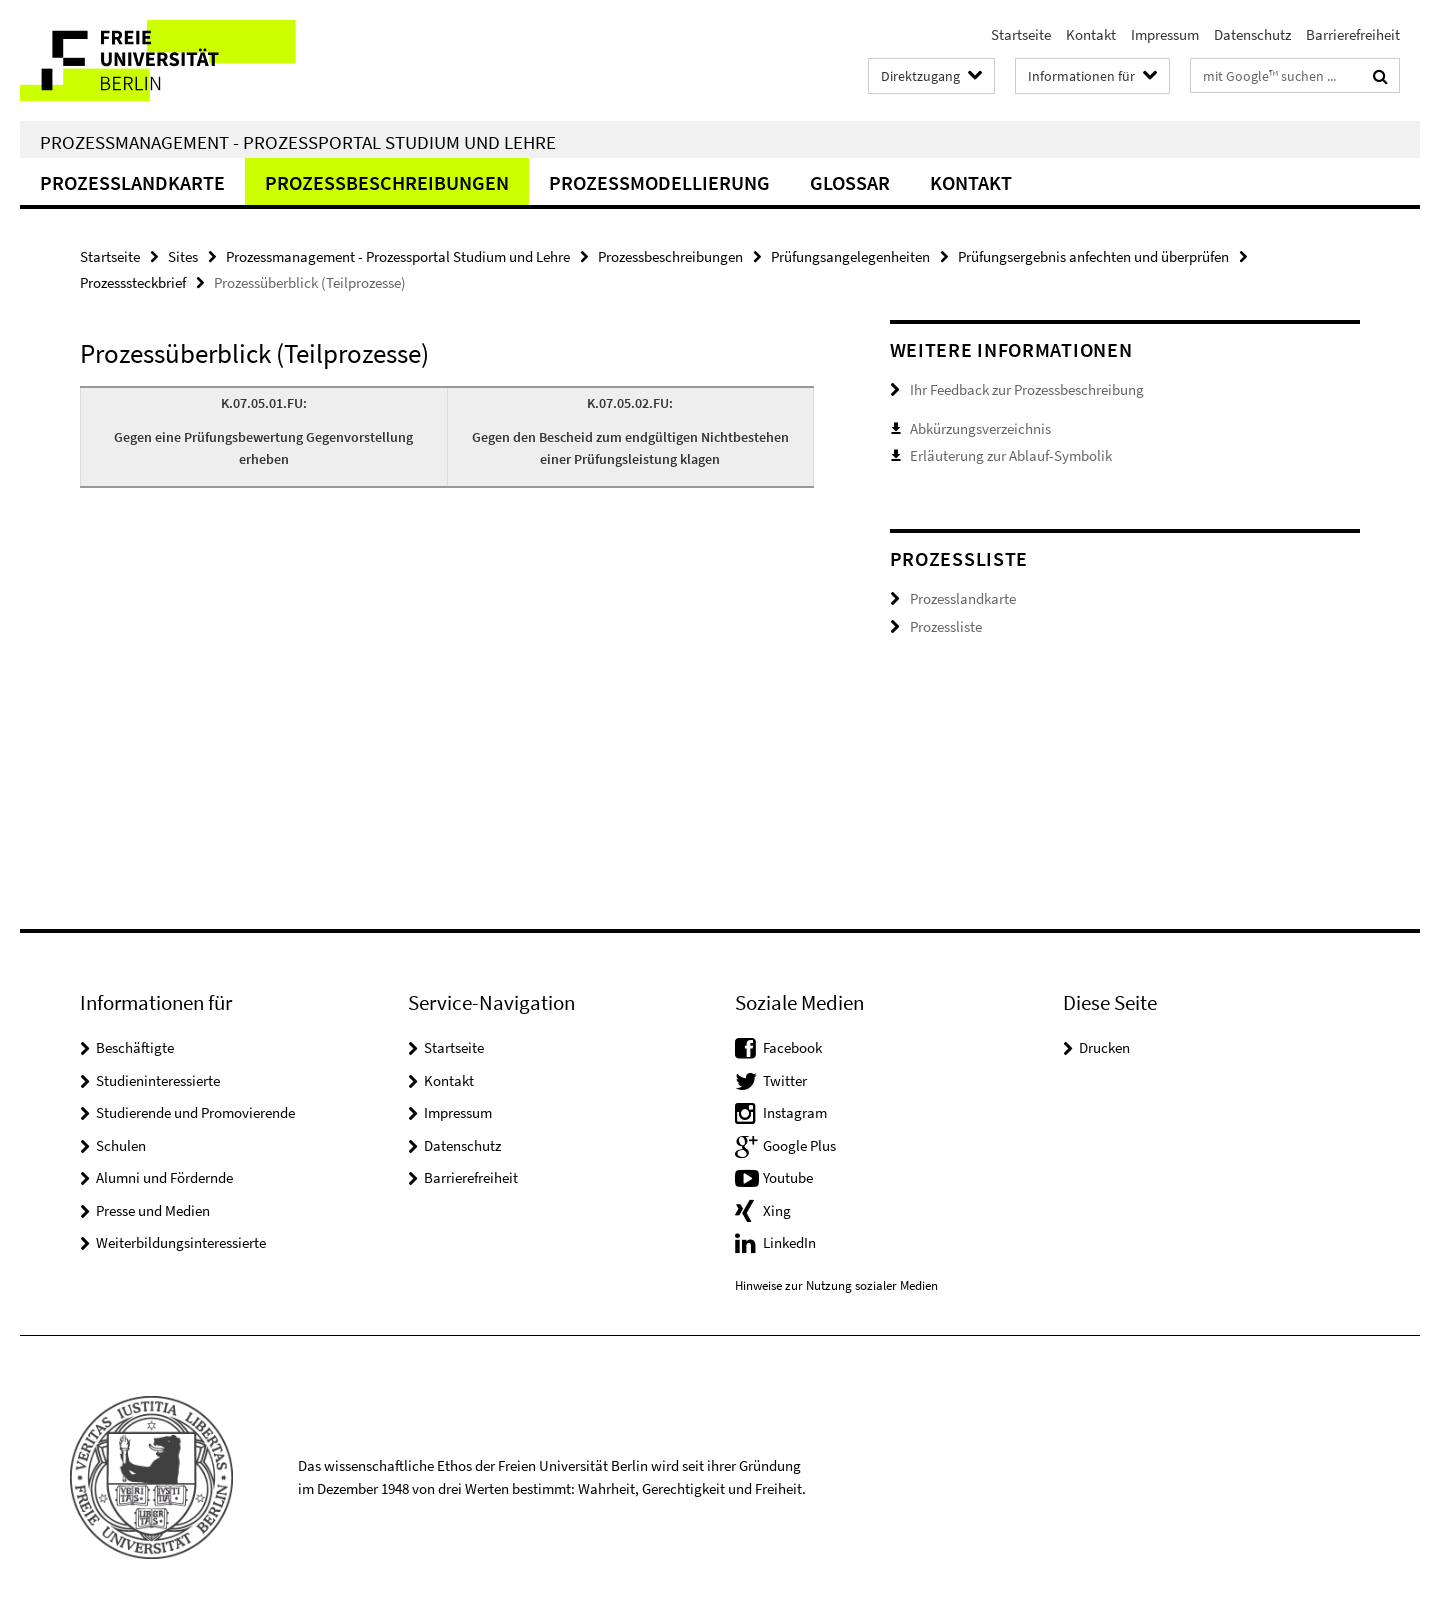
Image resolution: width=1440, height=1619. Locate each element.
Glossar (850, 182)
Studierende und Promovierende (195, 1112)
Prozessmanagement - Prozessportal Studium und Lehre (298, 142)
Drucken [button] (1104, 1047)
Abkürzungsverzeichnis (980, 428)
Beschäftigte (135, 1047)
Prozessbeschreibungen (387, 182)
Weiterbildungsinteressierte (181, 1242)
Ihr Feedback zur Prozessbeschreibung (1027, 389)
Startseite (1021, 34)
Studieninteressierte (158, 1080)
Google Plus (799, 1145)
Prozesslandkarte (132, 182)
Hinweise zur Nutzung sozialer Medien (836, 1285)
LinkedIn (789, 1242)
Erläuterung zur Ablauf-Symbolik (1011, 455)
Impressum (1165, 34)
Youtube (788, 1177)
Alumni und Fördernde (164, 1177)
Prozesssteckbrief (133, 282)
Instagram (795, 1112)
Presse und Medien (153, 1210)
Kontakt (1091, 34)
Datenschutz (1252, 34)
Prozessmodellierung (659, 182)
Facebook (792, 1047)
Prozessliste (946, 626)
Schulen (121, 1145)
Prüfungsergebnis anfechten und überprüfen (1093, 256)
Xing (777, 1210)
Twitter (785, 1080)
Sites (183, 256)
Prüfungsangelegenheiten (850, 256)
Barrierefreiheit (1353, 34)
